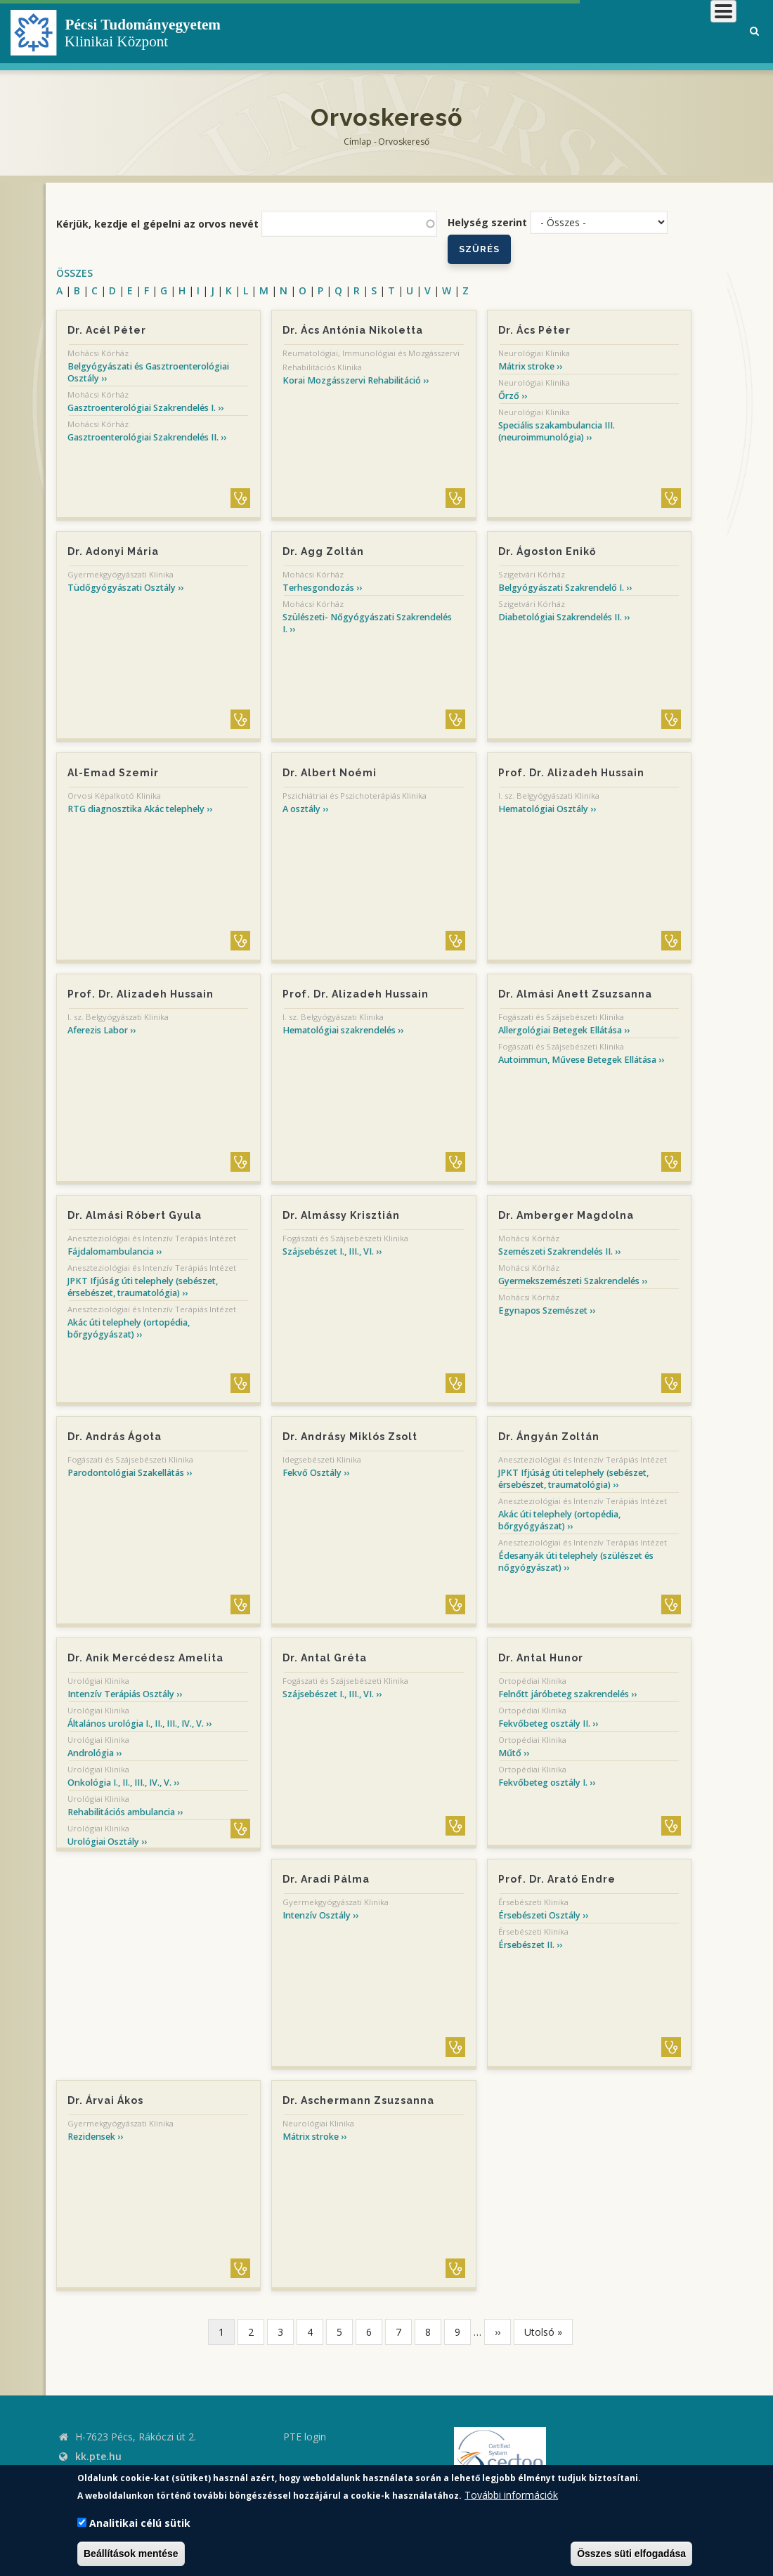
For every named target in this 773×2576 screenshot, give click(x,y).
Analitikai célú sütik (139, 2523)
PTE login (304, 2436)
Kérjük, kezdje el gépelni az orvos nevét (157, 223)
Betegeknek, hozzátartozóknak (524, 31)
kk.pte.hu (98, 2456)
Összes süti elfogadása (631, 2553)
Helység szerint (487, 222)
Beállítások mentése (131, 2553)
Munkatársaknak (679, 31)
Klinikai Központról (361, 31)
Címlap (358, 142)
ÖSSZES (74, 273)
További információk (511, 2495)
